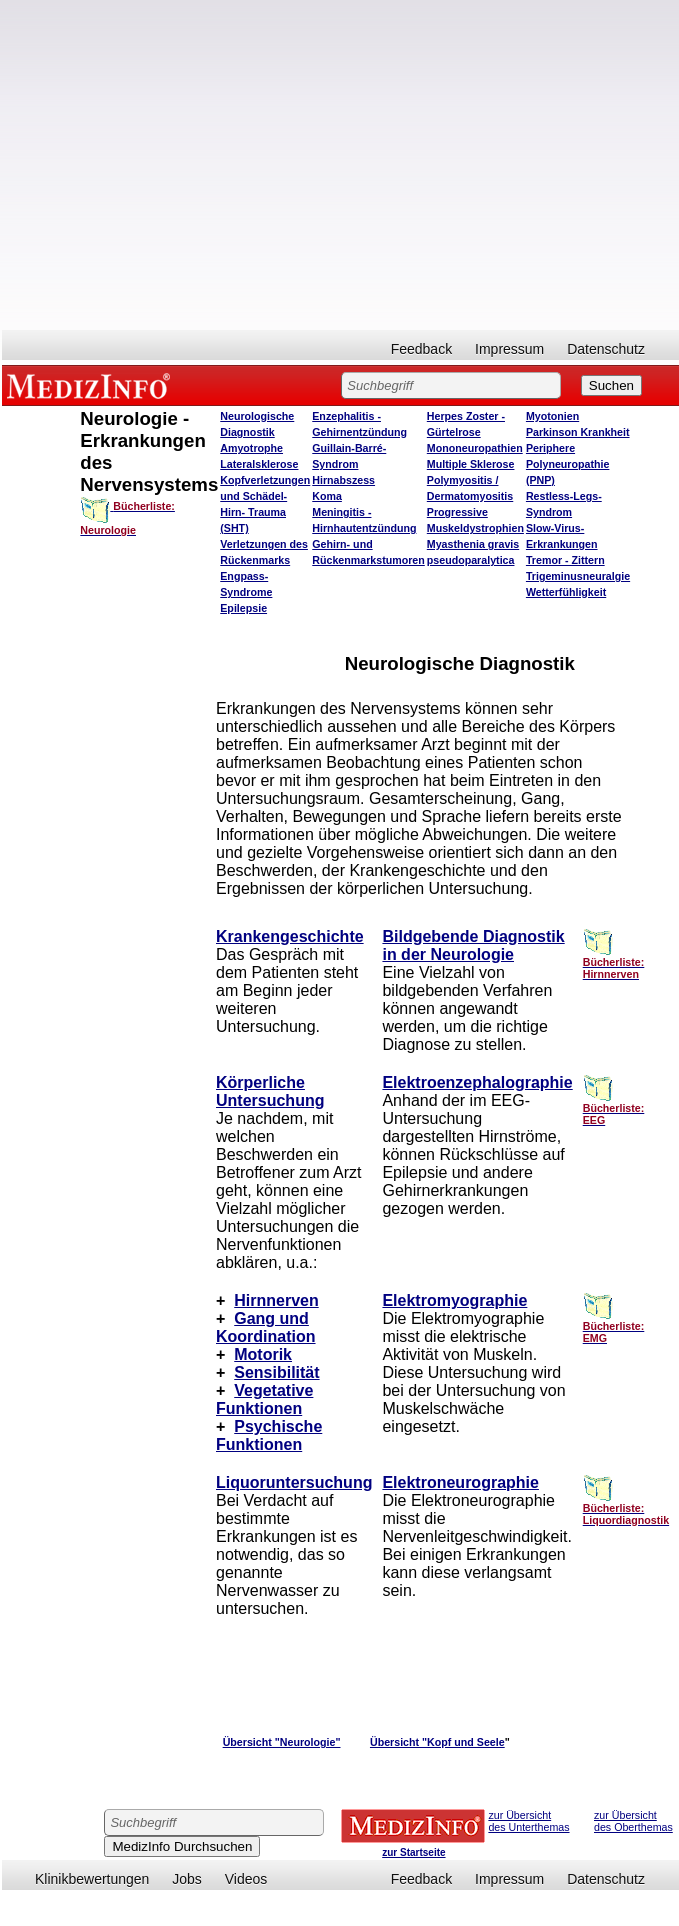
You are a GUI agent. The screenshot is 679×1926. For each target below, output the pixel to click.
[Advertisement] (198, 165)
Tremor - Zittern (565, 560)
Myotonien (552, 416)
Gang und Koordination (266, 1327)
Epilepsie (243, 608)
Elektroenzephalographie (477, 1082)
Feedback (421, 349)
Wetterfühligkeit (566, 592)
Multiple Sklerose (471, 464)
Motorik (263, 1354)
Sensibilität (276, 1372)
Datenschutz (606, 349)
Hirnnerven (276, 1300)
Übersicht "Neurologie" (282, 1742)
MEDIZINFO (92, 385)
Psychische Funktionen (269, 1435)
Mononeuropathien (475, 448)
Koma (327, 496)
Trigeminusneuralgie (578, 576)
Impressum (509, 349)
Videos (246, 1879)
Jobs (187, 1879)
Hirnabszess (343, 480)
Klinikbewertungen (92, 1879)
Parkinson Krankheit (578, 432)
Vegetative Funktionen (264, 1399)
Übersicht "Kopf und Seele (437, 1742)
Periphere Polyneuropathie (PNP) (568, 464)
